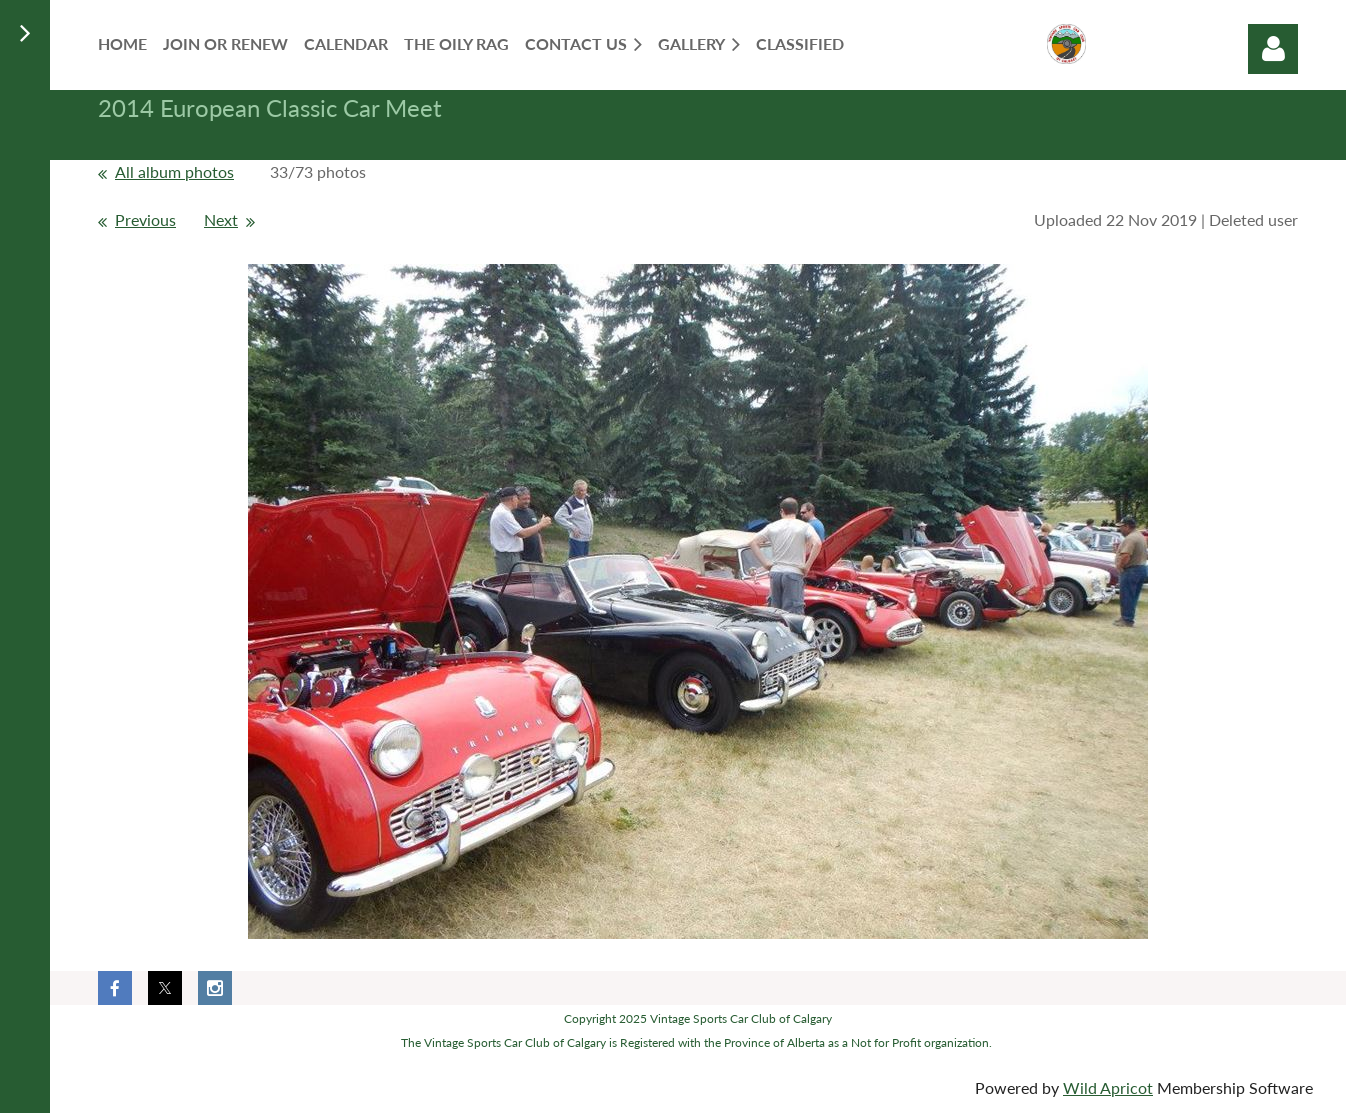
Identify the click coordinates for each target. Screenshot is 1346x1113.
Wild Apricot (1108, 1087)
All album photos (174, 171)
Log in (1273, 49)
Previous (145, 219)
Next (221, 219)
